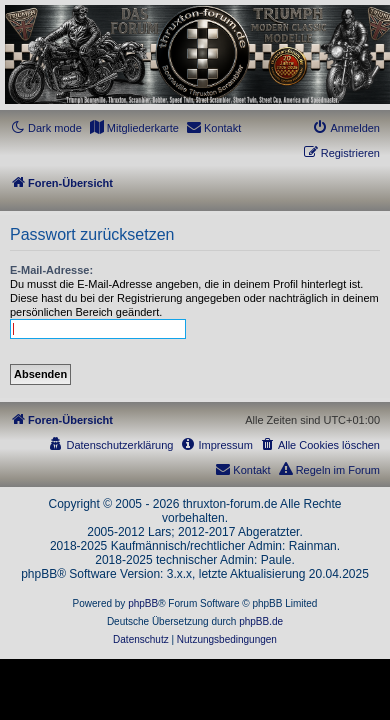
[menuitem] (134, 128)
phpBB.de (261, 621)
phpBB (143, 603)
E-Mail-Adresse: (51, 270)
